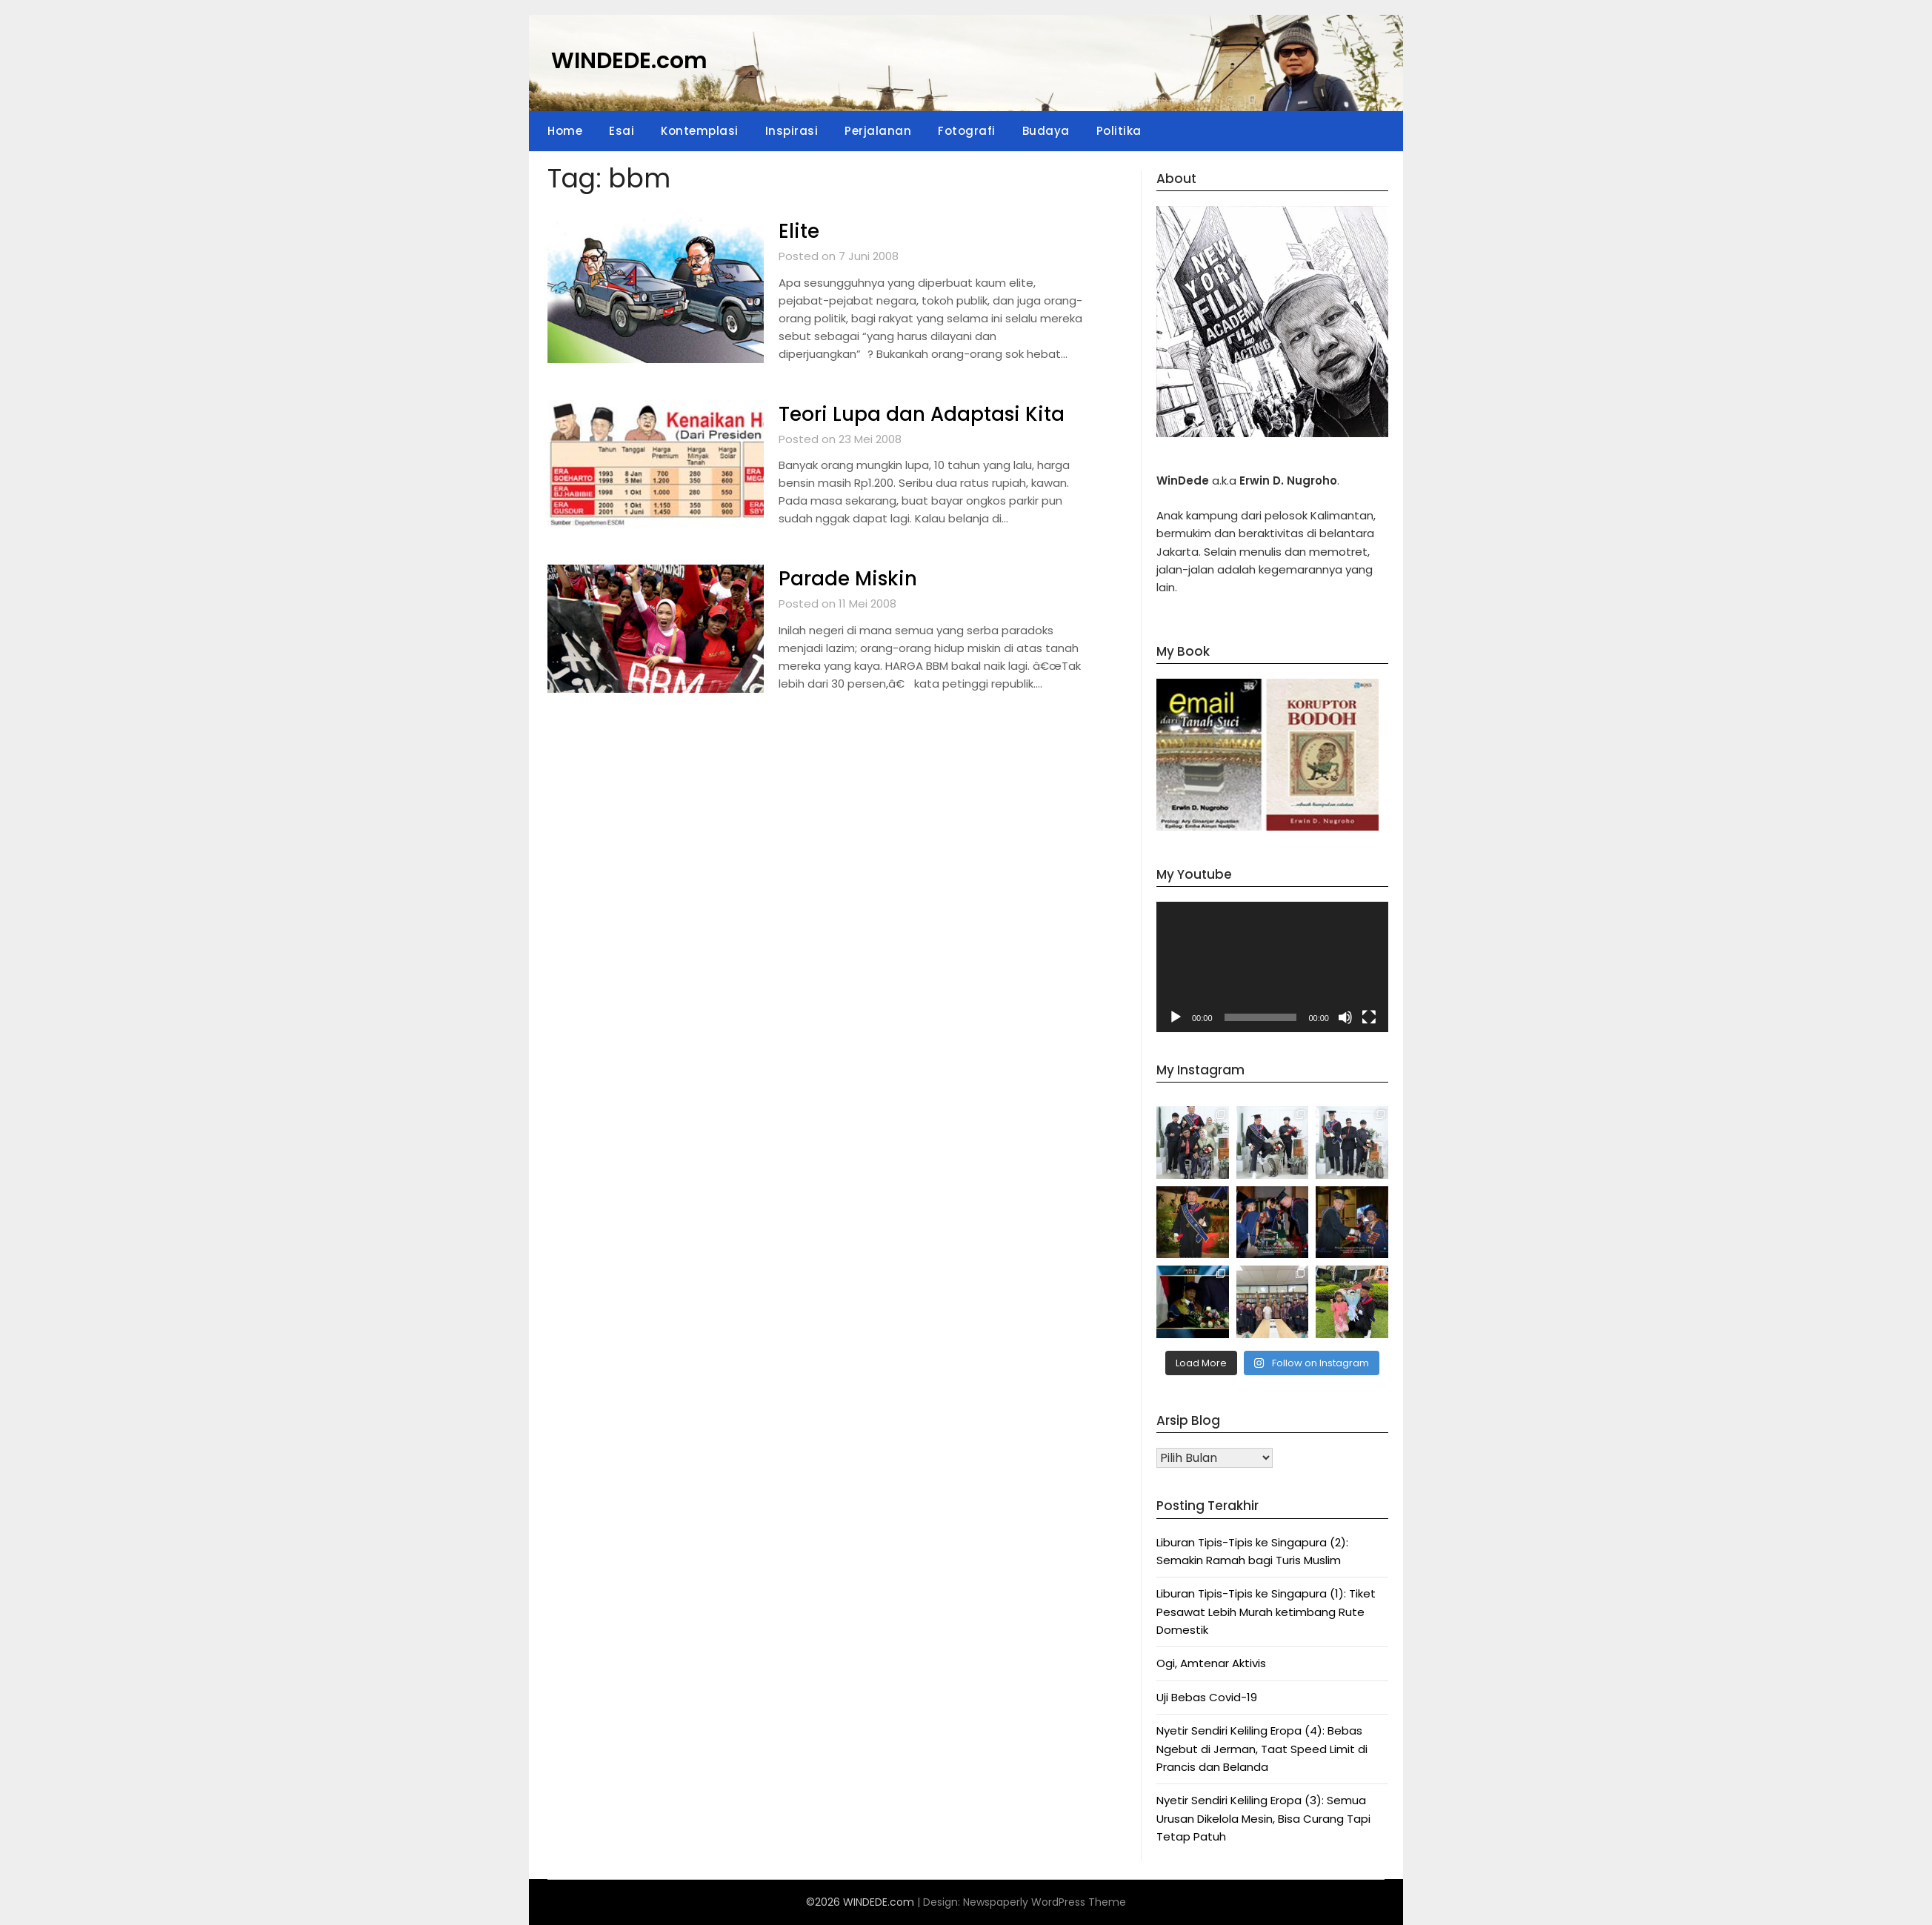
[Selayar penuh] (1369, 1017)
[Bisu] (1345, 1017)
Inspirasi (792, 131)
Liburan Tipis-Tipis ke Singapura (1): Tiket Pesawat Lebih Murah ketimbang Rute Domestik (1266, 1612)
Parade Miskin (848, 578)
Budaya (1046, 131)
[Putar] (1175, 1017)
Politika (1119, 131)
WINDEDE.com (629, 60)
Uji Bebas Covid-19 (1206, 1697)
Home (564, 131)
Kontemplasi (700, 131)
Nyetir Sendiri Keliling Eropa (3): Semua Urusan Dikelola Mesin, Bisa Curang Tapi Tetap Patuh (1263, 1818)
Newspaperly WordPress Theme (1044, 1902)
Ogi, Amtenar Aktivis (1211, 1663)
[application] (1272, 967)
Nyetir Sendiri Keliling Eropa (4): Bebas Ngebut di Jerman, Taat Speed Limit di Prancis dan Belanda (1262, 1749)
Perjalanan (878, 131)
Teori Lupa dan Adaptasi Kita (922, 414)
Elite (799, 231)
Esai (621, 131)
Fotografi (967, 131)
